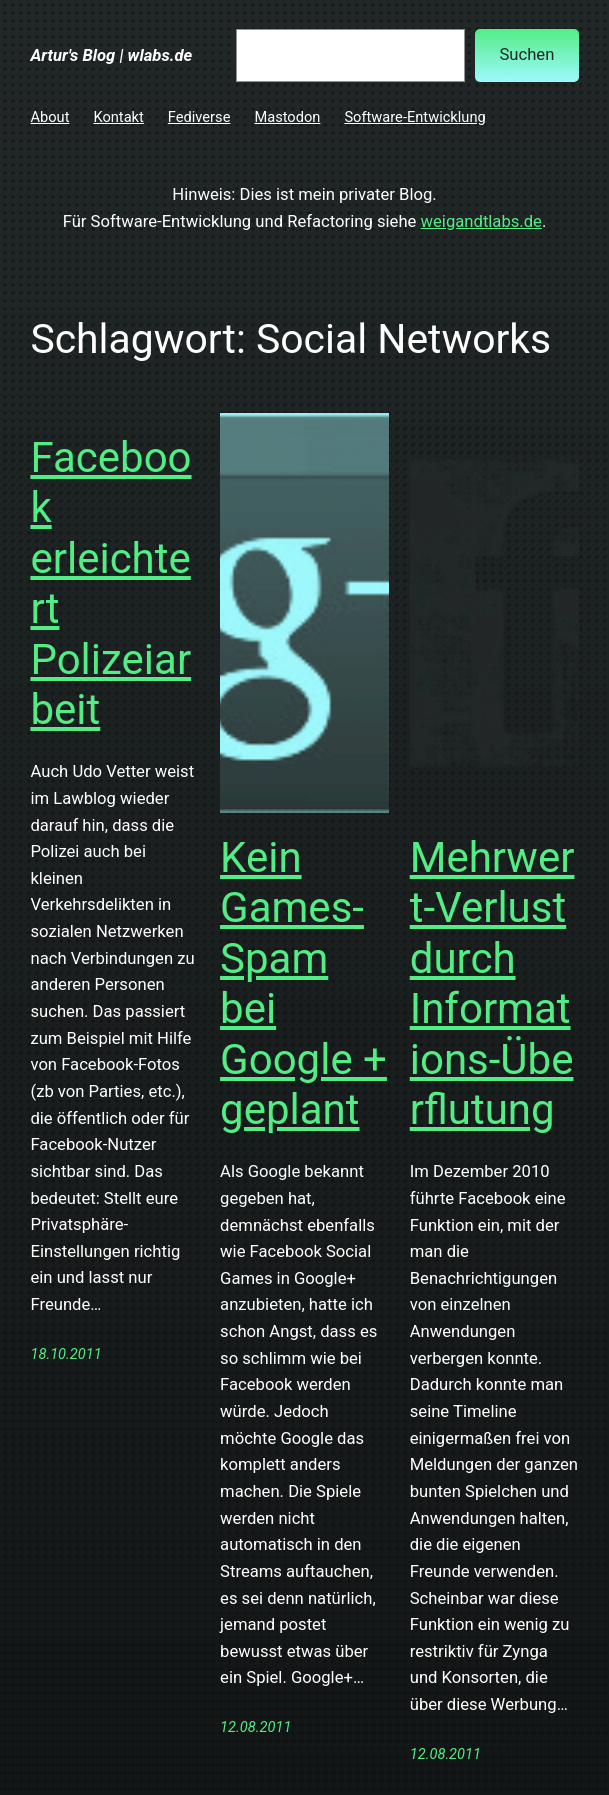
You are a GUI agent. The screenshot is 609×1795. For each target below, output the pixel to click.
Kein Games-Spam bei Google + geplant (303, 983)
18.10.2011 (65, 1354)
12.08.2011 (255, 1727)
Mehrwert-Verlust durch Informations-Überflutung (492, 983)
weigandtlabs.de (481, 221)
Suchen (526, 54)
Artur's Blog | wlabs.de (111, 55)
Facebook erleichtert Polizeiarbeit (110, 583)
